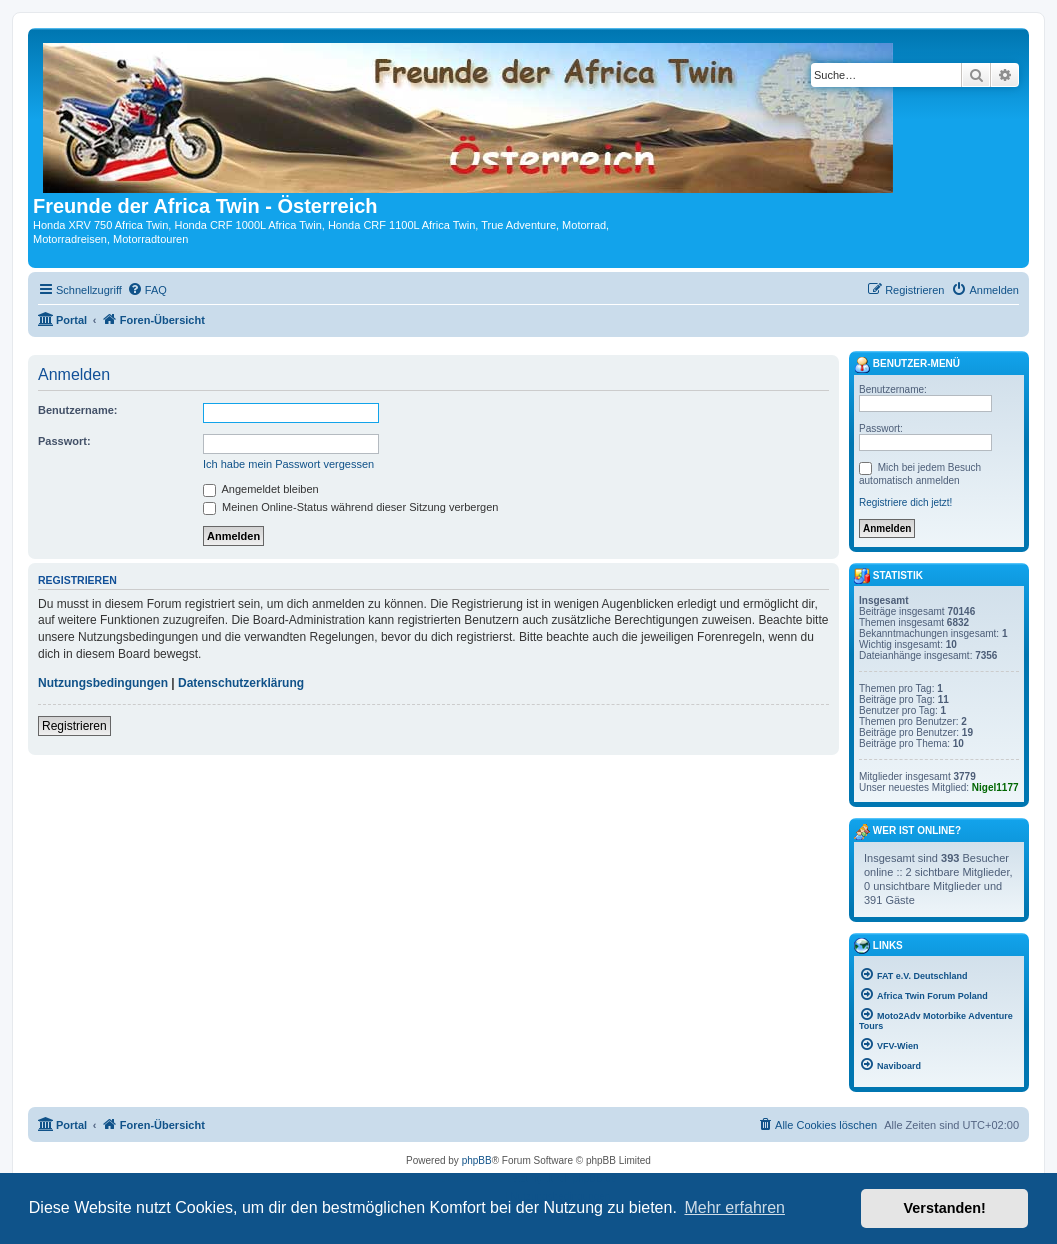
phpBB (477, 1160)
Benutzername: (77, 410)
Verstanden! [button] (945, 1208)
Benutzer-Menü (907, 365)
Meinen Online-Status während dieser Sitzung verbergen (350, 507)
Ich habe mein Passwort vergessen (288, 464)
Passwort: (64, 441)
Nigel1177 (995, 787)
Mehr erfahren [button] (734, 1207)
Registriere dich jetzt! (905, 502)
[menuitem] (147, 290)
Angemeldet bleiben (261, 489)
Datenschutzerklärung (241, 683)
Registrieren (74, 726)
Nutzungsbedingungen (103, 683)
